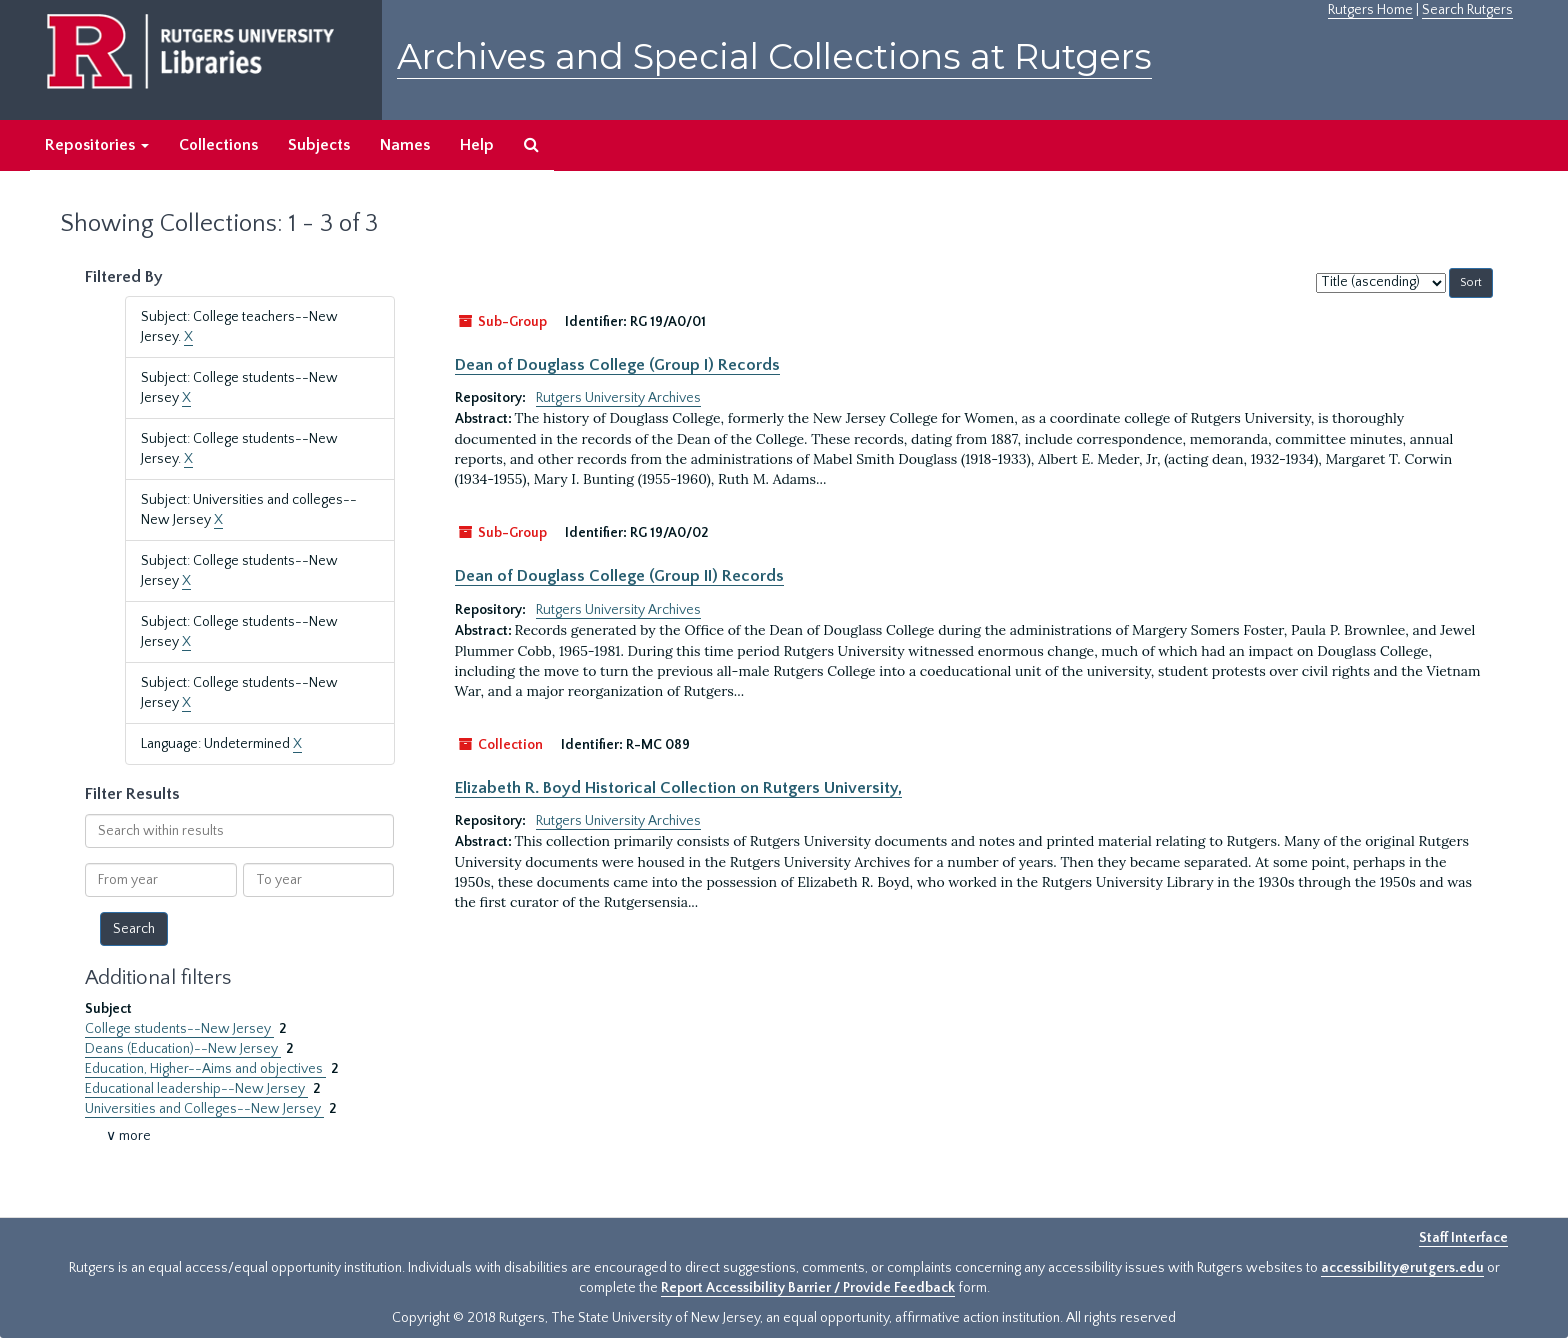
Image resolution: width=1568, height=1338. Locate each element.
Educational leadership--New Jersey (196, 1089)
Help (477, 145)
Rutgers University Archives (618, 398)
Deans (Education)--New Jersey (183, 1049)
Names (405, 145)
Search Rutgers (1467, 10)
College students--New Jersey (179, 1029)
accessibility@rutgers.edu (1402, 1268)
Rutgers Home (1370, 10)
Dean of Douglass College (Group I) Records (617, 365)
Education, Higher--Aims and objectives (205, 1069)
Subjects (319, 145)
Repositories (97, 145)
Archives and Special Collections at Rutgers (774, 56)
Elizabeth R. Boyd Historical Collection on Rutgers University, (678, 788)
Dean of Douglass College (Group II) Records (619, 576)
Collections (218, 145)
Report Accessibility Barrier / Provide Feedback (808, 1288)
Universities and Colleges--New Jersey (204, 1109)
